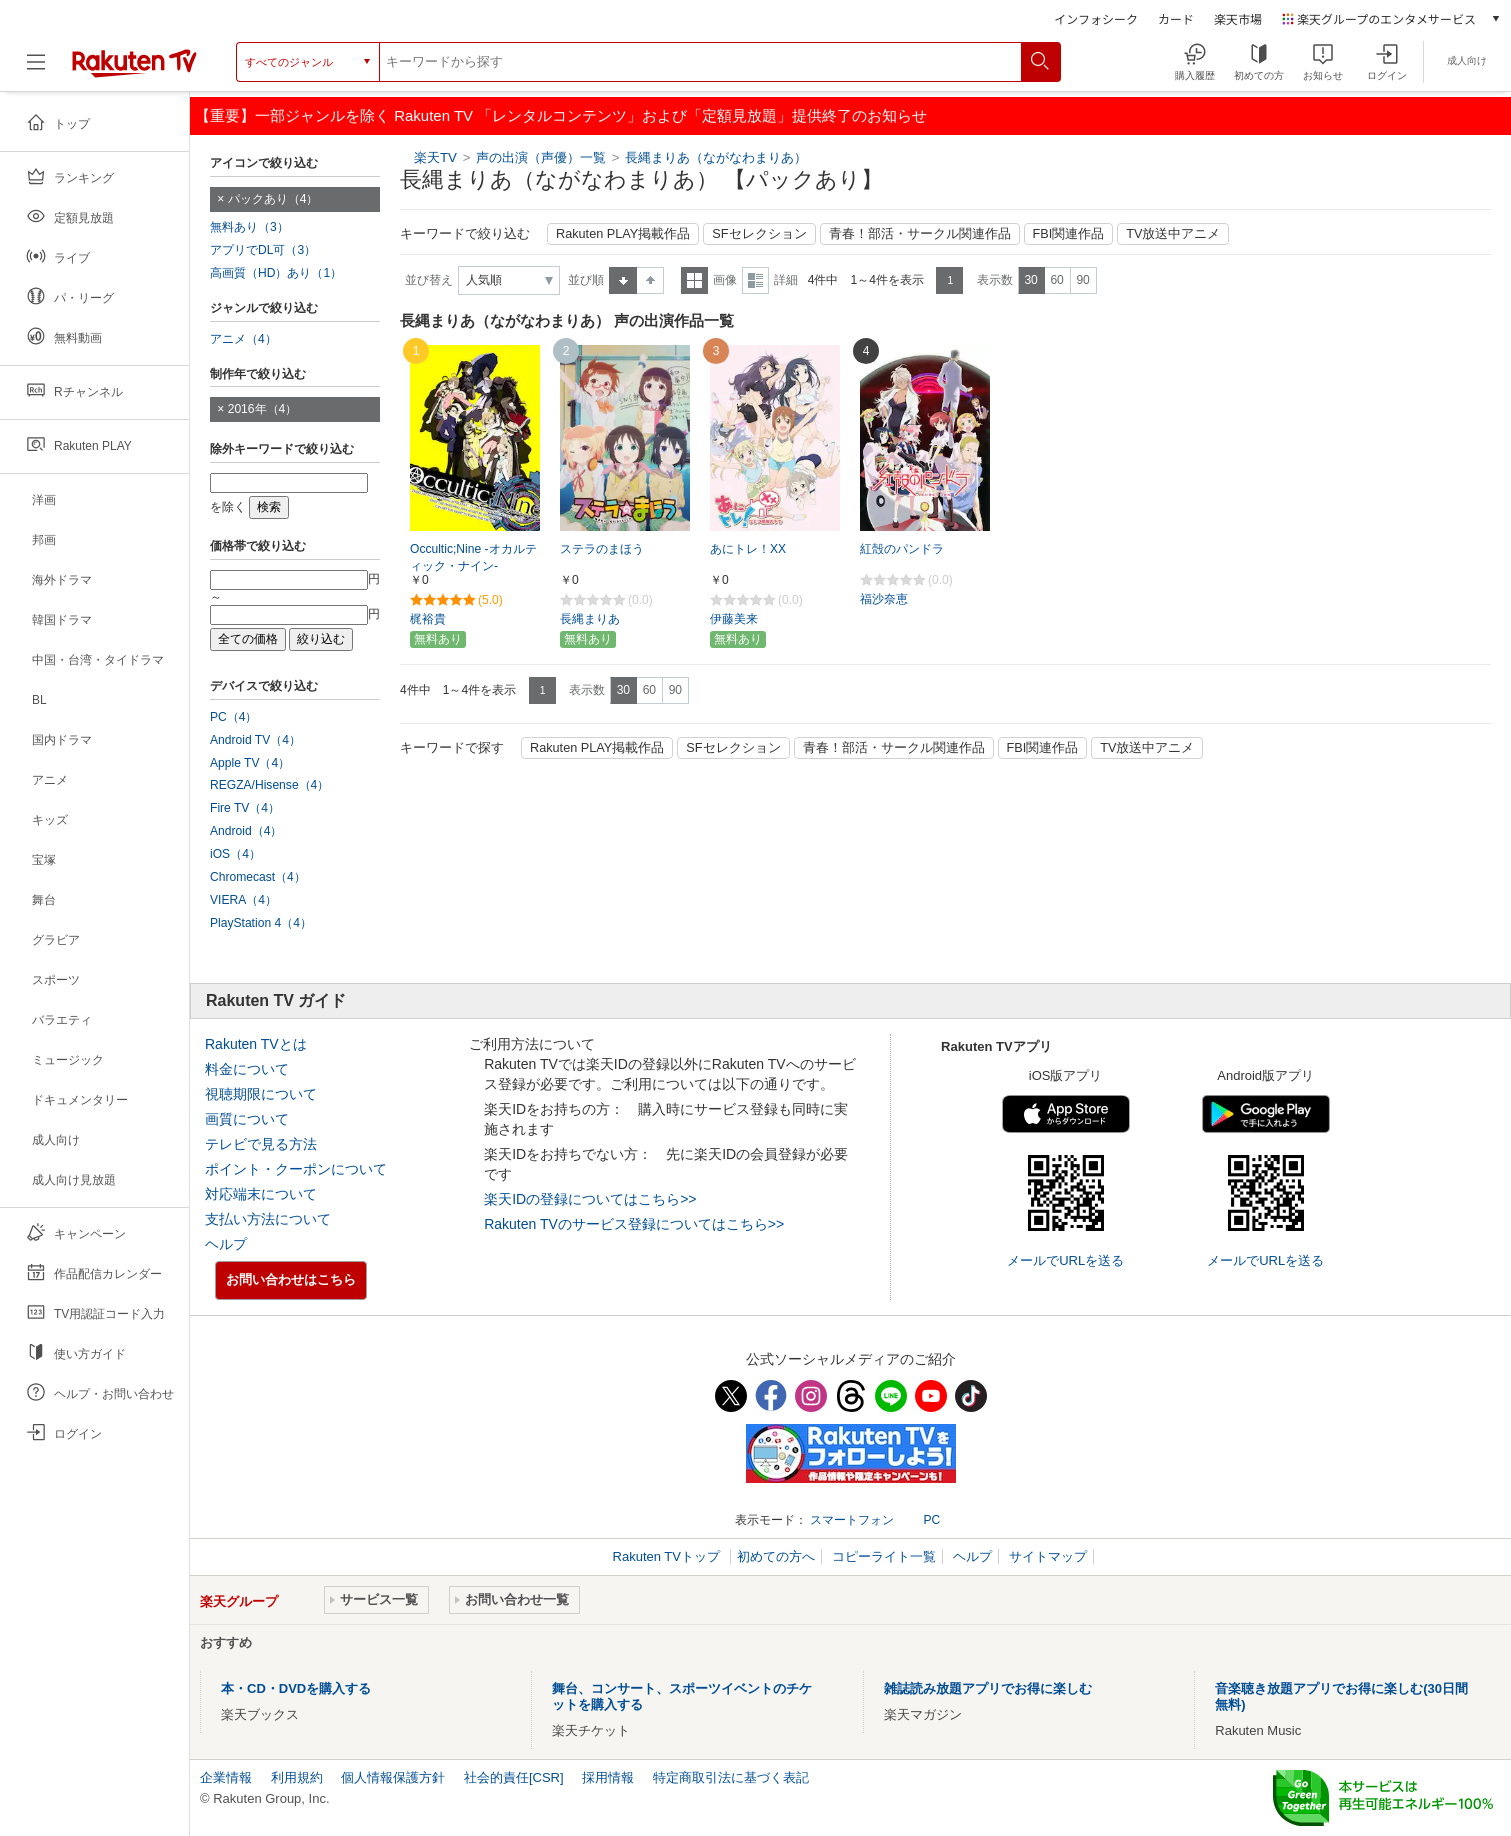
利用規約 (297, 1777)
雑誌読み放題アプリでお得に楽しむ (988, 1688)
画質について (247, 1119)
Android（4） (246, 831)
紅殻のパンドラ (902, 549)
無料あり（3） (249, 227)
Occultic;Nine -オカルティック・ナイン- (473, 557)
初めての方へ (776, 1556)
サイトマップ (1048, 1556)
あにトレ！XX (748, 549)
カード (1176, 18)
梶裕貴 (428, 619)
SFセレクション (759, 234)
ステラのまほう (602, 549)
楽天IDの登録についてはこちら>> (590, 1199)
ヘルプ (226, 1244)
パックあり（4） (273, 199)
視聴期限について (261, 1094)
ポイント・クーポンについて (296, 1169)
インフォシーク (1096, 18)
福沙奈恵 (884, 599)
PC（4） (234, 717)
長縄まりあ (590, 619)
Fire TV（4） (245, 808)
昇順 (623, 280)
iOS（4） (235, 854)
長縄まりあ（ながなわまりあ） (716, 157)
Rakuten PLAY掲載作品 (623, 234)
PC (931, 1520)
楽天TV (435, 157)
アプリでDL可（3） (263, 250)
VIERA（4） (243, 900)
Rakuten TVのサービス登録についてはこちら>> (634, 1224)
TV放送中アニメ (1173, 234)
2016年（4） (263, 409)
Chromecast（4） (258, 877)
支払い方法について (268, 1219)
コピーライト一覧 (884, 1556)
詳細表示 (755, 280)
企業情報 (226, 1777)
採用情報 (608, 1777)
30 (1030, 280)
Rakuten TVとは (256, 1044)
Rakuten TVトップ (668, 1556)
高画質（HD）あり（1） (276, 273)
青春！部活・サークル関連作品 (920, 234)
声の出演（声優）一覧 (541, 157)
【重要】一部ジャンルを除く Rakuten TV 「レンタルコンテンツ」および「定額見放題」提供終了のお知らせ (561, 115)
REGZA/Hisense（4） (269, 785)
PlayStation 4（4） (261, 923)
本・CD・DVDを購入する (296, 1688)
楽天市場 (1238, 18)
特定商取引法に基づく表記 (731, 1777)
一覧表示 (694, 280)
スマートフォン (852, 1520)
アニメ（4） (243, 339)
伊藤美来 (734, 619)
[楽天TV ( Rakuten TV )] (134, 69)
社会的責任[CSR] (514, 1777)
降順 (650, 280)
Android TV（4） (255, 740)
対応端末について (261, 1194)
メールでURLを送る (1065, 1260)
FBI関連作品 (1069, 234)
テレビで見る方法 (261, 1144)
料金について (247, 1069)
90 (1082, 280)
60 (1056, 280)
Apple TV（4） (250, 763)
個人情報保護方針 (393, 1777)
